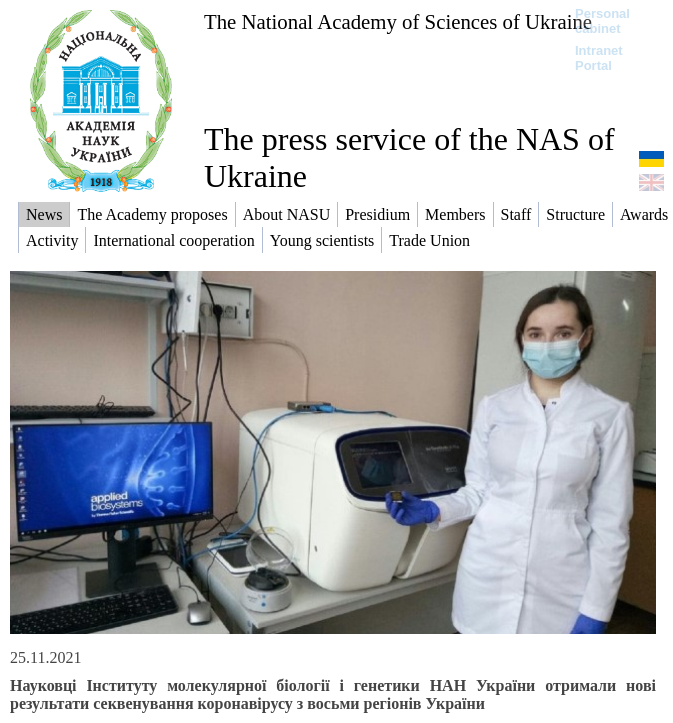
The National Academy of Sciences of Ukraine (398, 21)
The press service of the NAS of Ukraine (409, 157)
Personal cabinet (602, 21)
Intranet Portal (599, 58)
